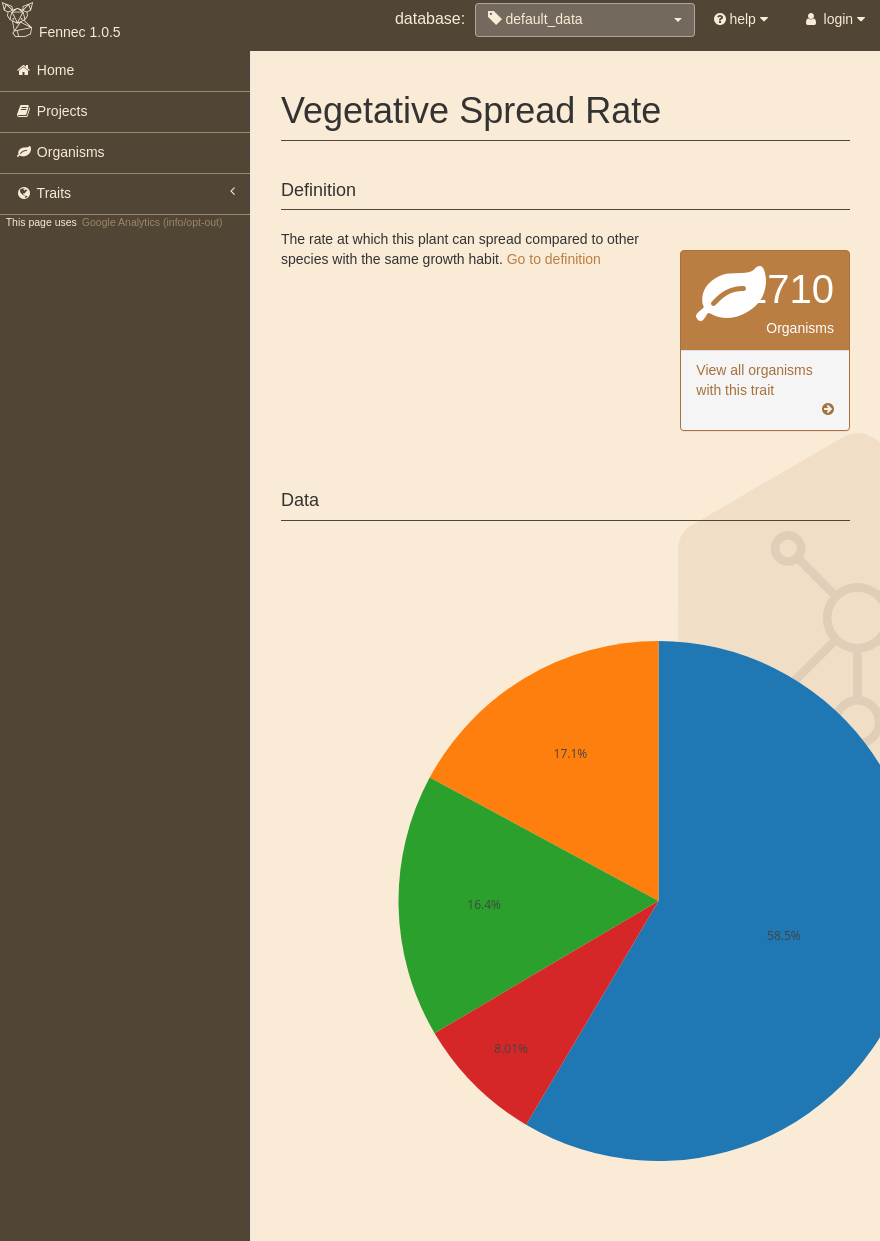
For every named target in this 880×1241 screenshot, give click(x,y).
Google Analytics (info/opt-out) (152, 222)
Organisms (60, 152)
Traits (125, 192)
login (833, 19)
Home (44, 70)
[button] (585, 20)
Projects (51, 111)
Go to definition (554, 259)
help (741, 19)
